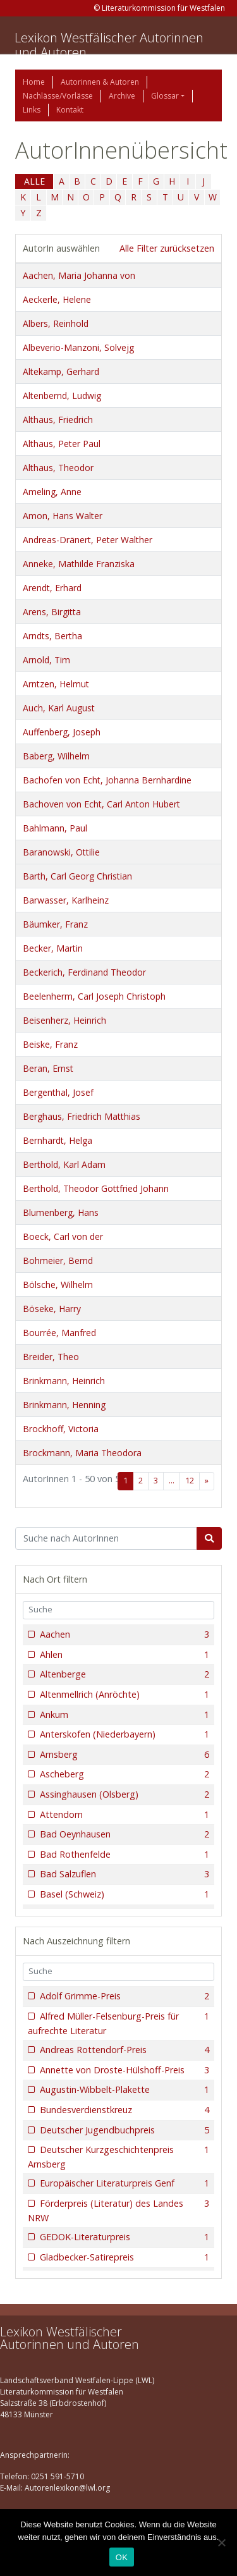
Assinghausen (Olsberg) (123, 1794)
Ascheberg (123, 1774)
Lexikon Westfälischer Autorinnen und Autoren (109, 45)
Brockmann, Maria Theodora (82, 1453)
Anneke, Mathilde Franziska (79, 564)
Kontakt (69, 109)
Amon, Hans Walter (62, 516)
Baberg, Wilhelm (56, 756)
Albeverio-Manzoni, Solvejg (78, 347)
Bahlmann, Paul (55, 828)
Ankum (123, 1715)
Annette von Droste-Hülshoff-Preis (123, 2070)
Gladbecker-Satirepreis (123, 2257)
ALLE (34, 181)
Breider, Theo (51, 1357)
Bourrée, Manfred (59, 1333)
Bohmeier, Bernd (58, 1260)
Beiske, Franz (50, 1044)
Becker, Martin (53, 948)
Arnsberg (123, 1755)
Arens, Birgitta (52, 612)
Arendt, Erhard (52, 588)
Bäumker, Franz (55, 924)
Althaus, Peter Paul (61, 444)
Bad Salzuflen (123, 1874)
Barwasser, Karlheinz (66, 900)
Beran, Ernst (48, 1068)
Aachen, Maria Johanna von (79, 275)
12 (189, 1480)
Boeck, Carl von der (63, 1236)
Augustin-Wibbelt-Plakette (123, 2090)
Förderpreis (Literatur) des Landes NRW (118, 2210)
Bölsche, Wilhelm (58, 1285)
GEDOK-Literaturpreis (123, 2237)
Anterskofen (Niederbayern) (123, 1734)
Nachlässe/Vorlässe (58, 95)
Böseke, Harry (52, 1309)
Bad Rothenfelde (123, 1854)
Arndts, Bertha (52, 636)
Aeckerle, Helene (57, 299)
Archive (122, 95)
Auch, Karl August (59, 708)
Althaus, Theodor (58, 468)
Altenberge (123, 1674)
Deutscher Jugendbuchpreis (123, 2130)
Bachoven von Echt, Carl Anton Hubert (101, 804)
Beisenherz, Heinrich (64, 1020)
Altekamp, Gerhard (61, 371)
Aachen (123, 1634)
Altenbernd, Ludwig (62, 395)
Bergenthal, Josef (58, 1092)
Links (31, 109)
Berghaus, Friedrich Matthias (81, 1116)
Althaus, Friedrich (58, 420)
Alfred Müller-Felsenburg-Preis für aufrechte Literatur (118, 2023)
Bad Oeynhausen (123, 1834)
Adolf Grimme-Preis (123, 1996)
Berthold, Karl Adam (64, 1164)
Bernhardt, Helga (57, 1140)
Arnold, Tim (46, 660)
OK (122, 2557)
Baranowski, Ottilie (61, 852)
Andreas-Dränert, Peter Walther (87, 540)
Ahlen (123, 1655)
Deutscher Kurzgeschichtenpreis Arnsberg (118, 2156)
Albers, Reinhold (55, 323)
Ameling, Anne (52, 492)
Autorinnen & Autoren (100, 82)
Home (34, 82)
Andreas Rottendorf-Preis (123, 2050)
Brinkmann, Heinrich (64, 1381)
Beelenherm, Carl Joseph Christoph (94, 996)
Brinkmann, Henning (64, 1405)
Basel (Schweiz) (123, 1894)
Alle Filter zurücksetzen (166, 248)
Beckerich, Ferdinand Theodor (84, 972)
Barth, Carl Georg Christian (77, 876)
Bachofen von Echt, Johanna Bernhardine (107, 780)
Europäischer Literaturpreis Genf (123, 2183)
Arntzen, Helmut (56, 684)
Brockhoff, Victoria (61, 1429)
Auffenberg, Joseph (61, 732)
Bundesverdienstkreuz (123, 2110)
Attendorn (123, 1815)
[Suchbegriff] (106, 1538)
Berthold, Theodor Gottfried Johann (96, 1188)
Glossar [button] (165, 95)
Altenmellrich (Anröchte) (123, 1695)
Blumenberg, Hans (61, 1212)
